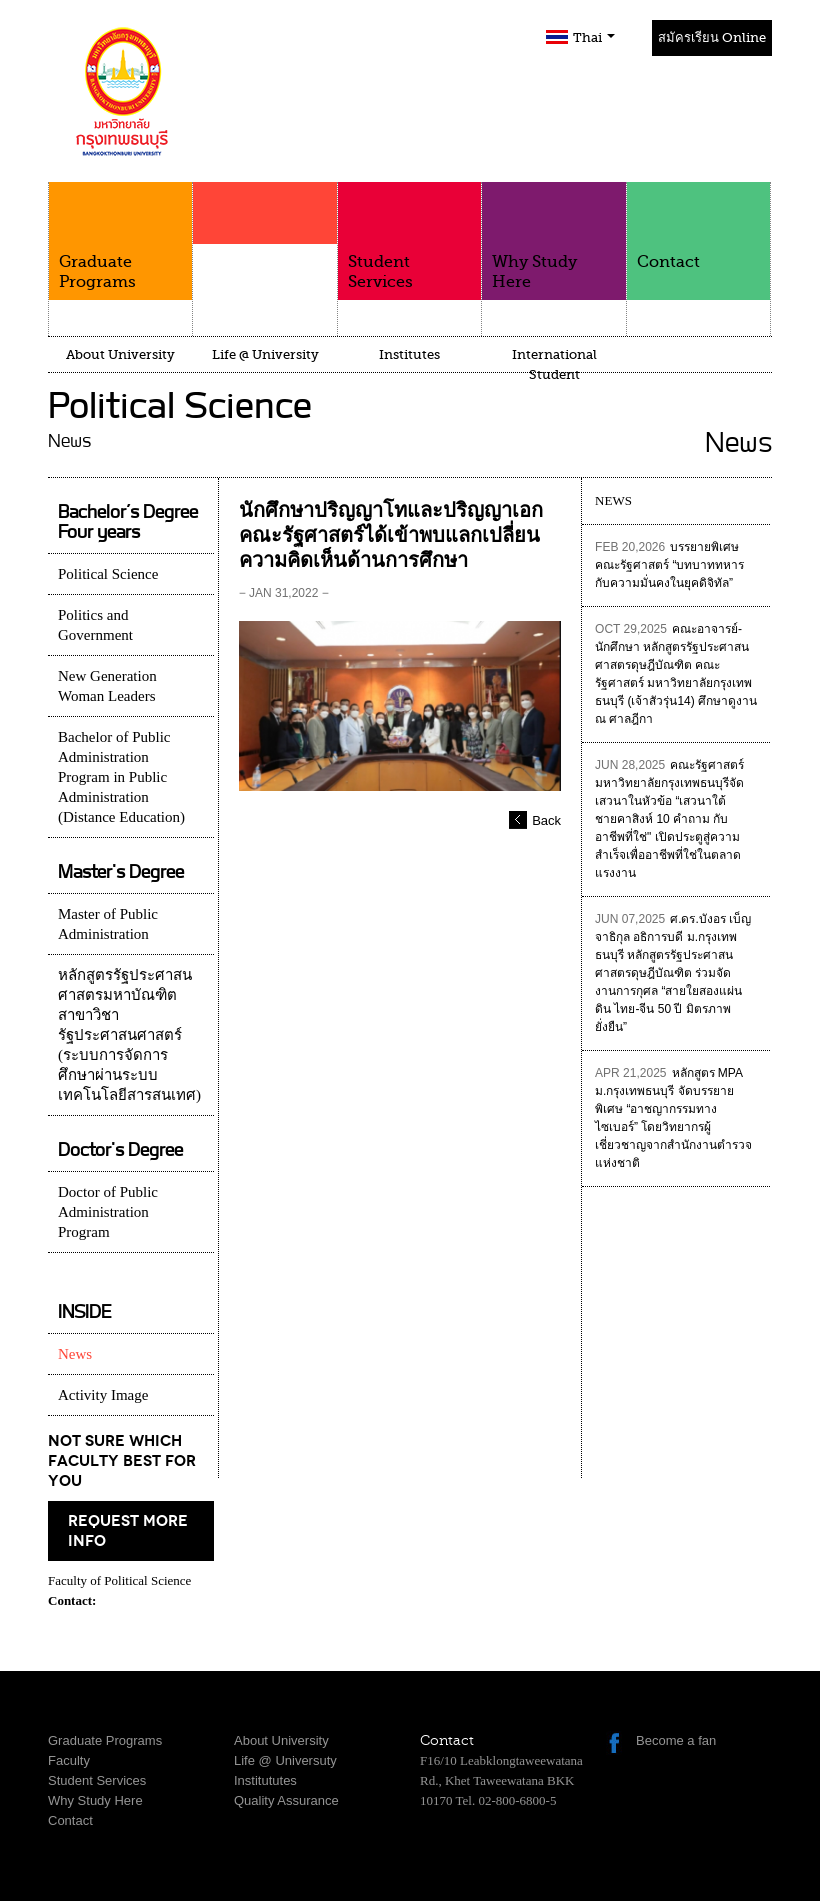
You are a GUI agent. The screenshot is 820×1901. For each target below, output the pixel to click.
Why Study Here (553, 236)
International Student (554, 364)
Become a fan (676, 1740)
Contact (698, 226)
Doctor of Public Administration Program (108, 1212)
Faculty (264, 252)
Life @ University (265, 354)
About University (120, 354)
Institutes (409, 354)
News (75, 1354)
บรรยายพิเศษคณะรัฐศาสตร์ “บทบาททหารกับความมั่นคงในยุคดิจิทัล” (669, 565)
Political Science (108, 574)
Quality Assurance (286, 1800)
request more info (128, 1531)
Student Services (409, 236)
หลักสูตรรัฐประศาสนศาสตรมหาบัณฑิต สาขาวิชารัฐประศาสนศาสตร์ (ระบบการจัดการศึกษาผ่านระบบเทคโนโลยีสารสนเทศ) (129, 1035)
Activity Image (103, 1395)
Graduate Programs (120, 236)
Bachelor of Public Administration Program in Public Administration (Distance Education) (121, 777)
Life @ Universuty (285, 1760)
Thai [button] (594, 37)
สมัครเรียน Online (712, 37)
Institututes (265, 1780)
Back (546, 820)
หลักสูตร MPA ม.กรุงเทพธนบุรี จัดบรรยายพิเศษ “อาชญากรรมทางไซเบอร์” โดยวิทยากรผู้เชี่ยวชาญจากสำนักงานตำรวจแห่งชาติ (673, 1118)
